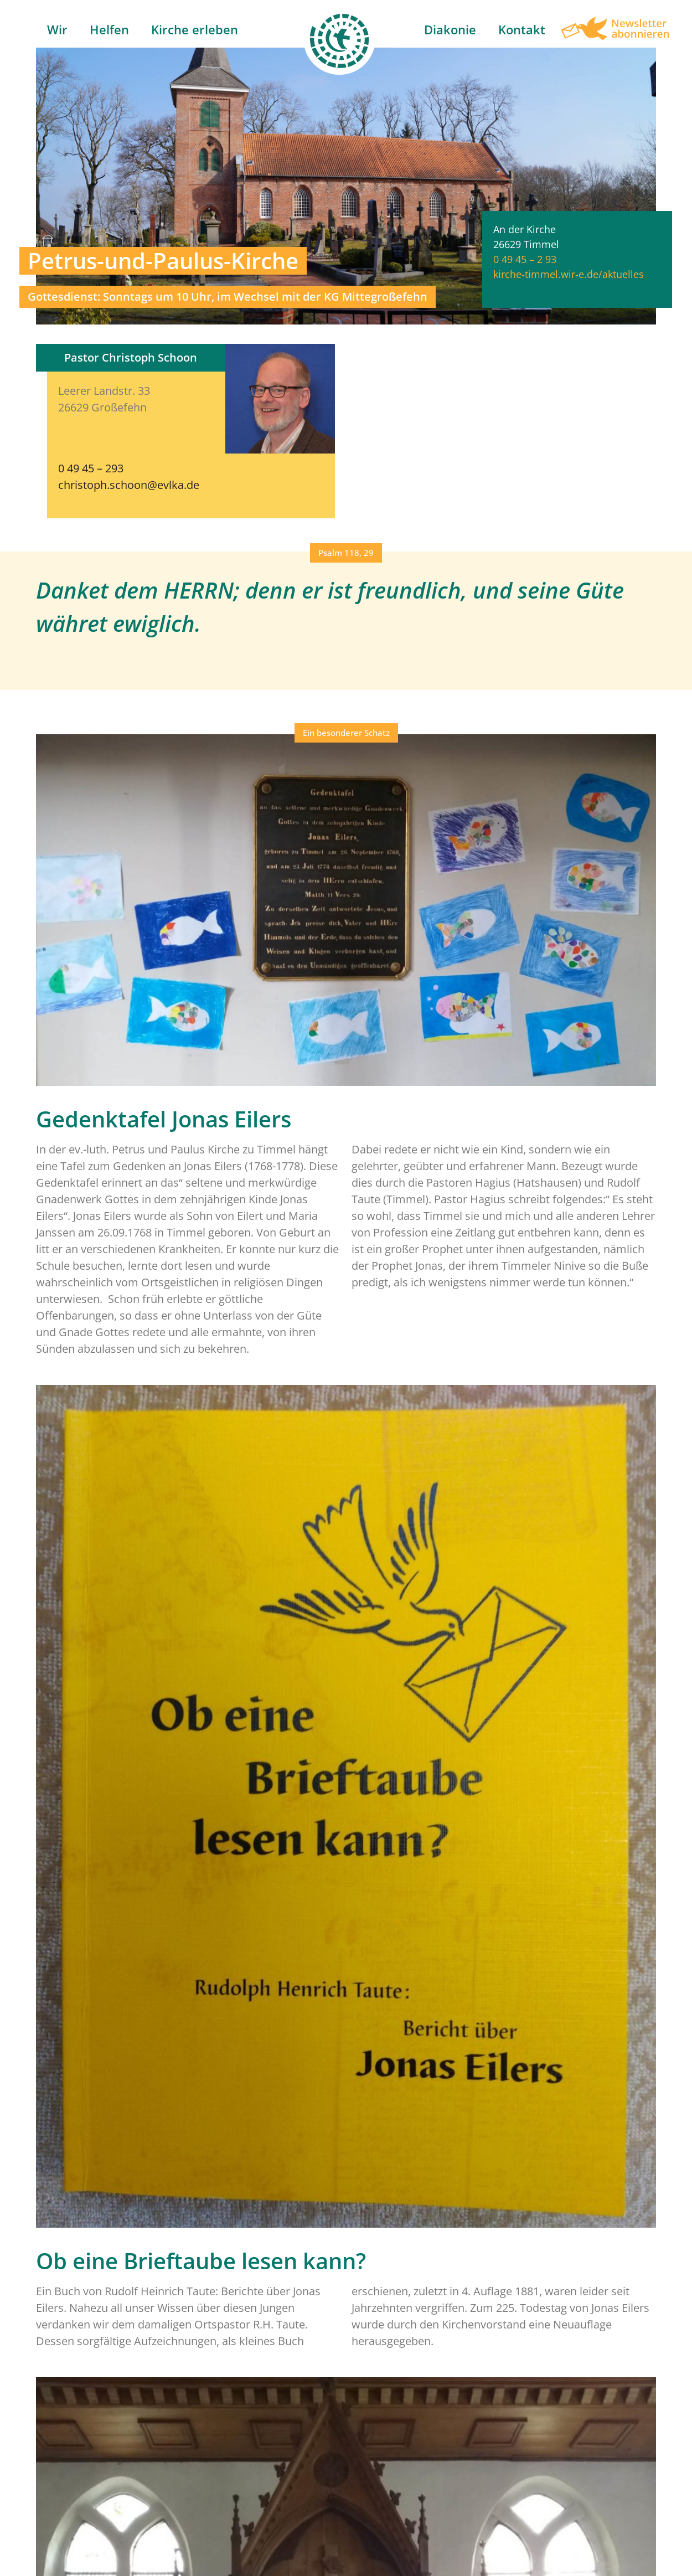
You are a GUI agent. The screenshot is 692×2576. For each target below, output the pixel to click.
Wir (57, 29)
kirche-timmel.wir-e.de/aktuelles (568, 274)
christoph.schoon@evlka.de (128, 484)
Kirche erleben (194, 29)
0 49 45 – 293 (90, 468)
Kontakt (521, 29)
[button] (346, 553)
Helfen (109, 29)
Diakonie (450, 29)
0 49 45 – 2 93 (524, 259)
